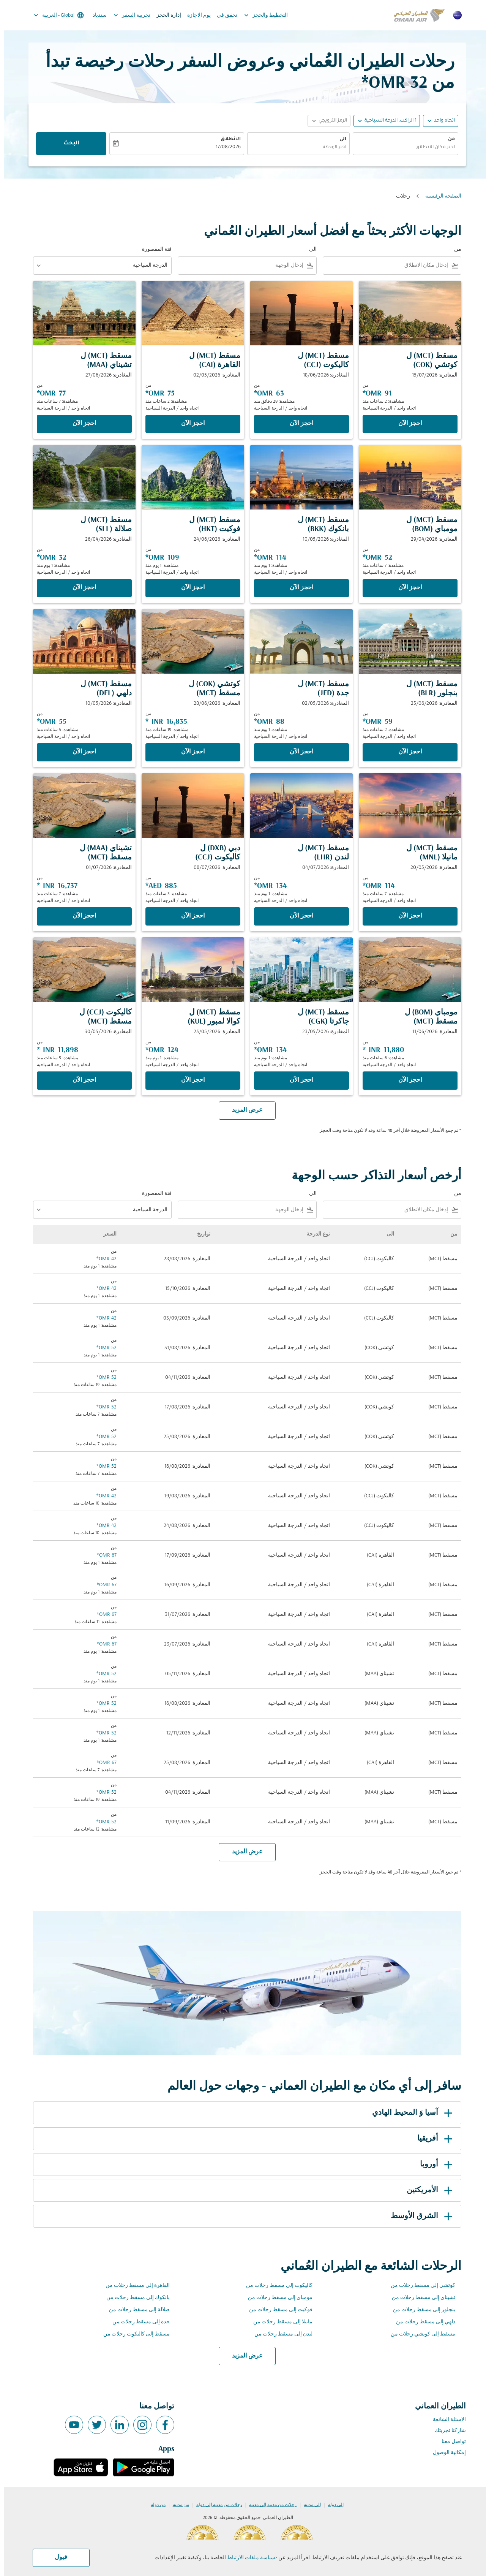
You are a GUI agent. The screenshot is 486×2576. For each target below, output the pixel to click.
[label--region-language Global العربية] (54, 15)
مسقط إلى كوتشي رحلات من (419, 2334)
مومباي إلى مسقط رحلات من (276, 2298)
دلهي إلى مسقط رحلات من (421, 2322)
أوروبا (433, 2165)
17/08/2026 (224, 147)
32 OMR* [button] (390, 83)
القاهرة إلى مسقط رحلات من (133, 2285)
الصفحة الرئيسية (439, 196)
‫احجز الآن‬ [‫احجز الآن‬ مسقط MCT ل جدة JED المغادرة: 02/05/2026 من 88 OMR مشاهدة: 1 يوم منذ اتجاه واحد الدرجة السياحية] (297, 752)
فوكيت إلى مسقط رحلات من (276, 2310)
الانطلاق (226, 139)
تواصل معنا (449, 2442)
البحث (67, 144)
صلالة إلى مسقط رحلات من (135, 2310)
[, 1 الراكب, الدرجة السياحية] (386, 121)
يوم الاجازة (195, 15)
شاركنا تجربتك (446, 2431)
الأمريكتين (426, 2190)
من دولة (154, 2505)
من (447, 139)
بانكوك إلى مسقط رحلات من (134, 2298)
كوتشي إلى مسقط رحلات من (419, 2285)
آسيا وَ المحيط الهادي (409, 2113)
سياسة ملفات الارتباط (247, 2558)
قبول (56, 2557)
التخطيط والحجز (260, 15)
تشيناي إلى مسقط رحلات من (419, 2298)
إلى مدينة (308, 2505)
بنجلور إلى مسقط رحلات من (420, 2310)
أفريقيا (432, 2139)
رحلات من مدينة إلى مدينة (268, 2505)
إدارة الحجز (164, 15)
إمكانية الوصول (445, 2453)
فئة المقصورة (152, 249)
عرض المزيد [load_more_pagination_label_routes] (243, 2356)
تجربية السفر (126, 15)
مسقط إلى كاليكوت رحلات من (132, 2334)
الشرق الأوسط (419, 2216)
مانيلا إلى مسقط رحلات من (278, 2322)
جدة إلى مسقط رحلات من (137, 2322)
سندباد (95, 15)
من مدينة (177, 2505)
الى (338, 139)
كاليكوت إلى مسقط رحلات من (275, 2285)
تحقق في (223, 15)
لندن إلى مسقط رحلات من (279, 2334)
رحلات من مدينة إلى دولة (215, 2505)
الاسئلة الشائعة (445, 2420)
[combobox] (401, 148)
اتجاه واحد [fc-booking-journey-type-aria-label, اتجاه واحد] (440, 120)
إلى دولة (331, 2505)
